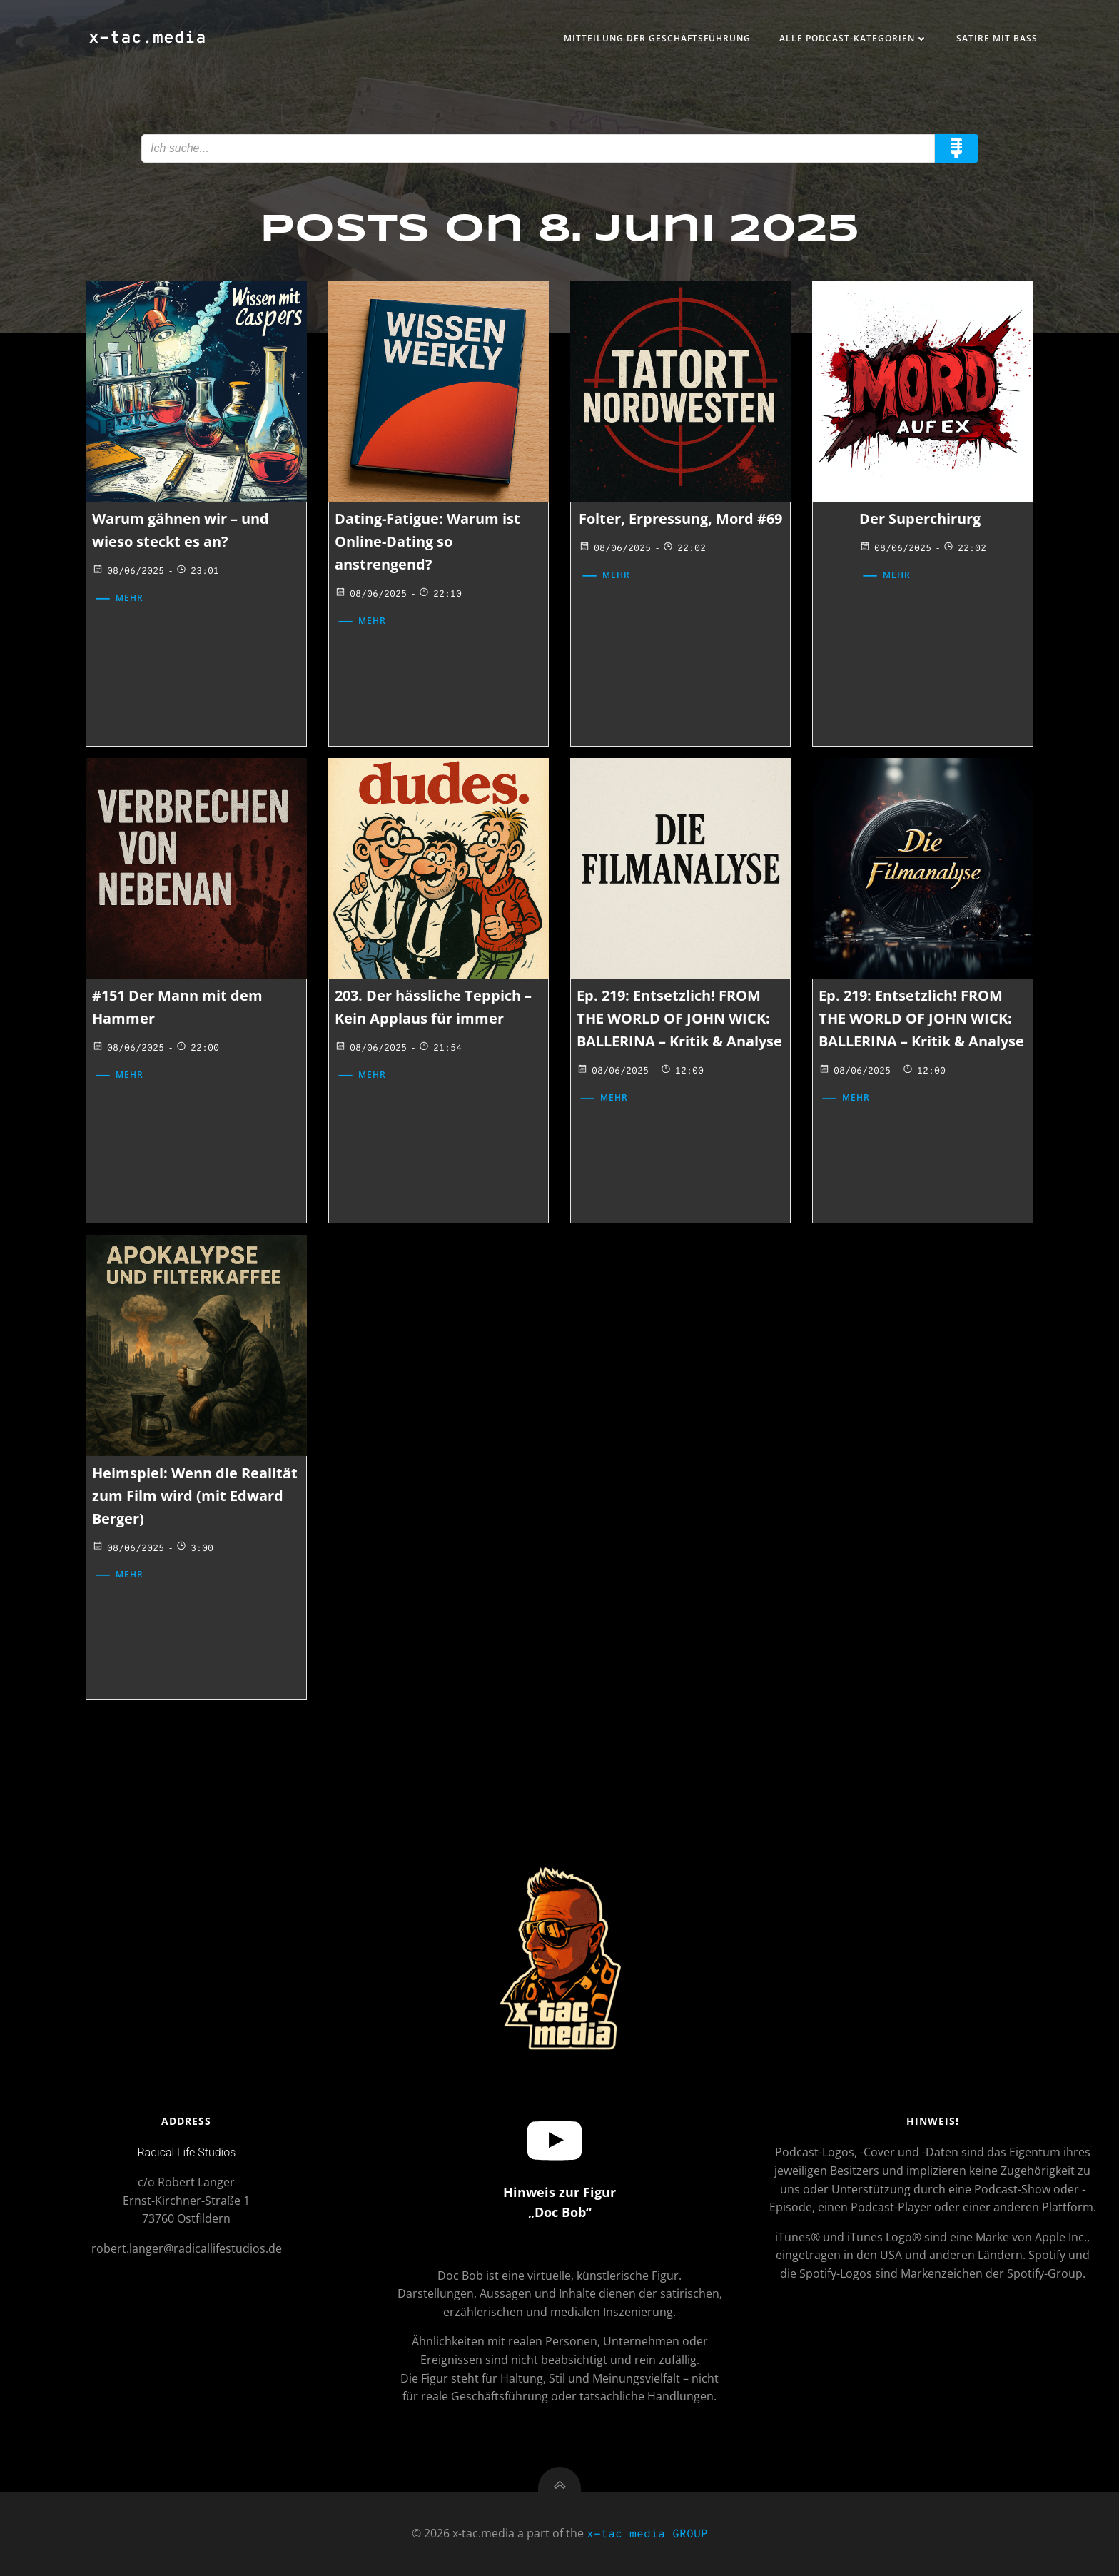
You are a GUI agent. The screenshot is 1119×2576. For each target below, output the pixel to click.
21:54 (440, 1048)
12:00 (682, 1071)
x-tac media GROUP (647, 2534)
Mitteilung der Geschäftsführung (657, 38)
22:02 (684, 549)
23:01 (197, 571)
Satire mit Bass (997, 38)
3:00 (194, 1549)
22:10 (440, 594)
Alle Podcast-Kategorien (853, 38)
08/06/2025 (128, 571)
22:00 (197, 1048)
